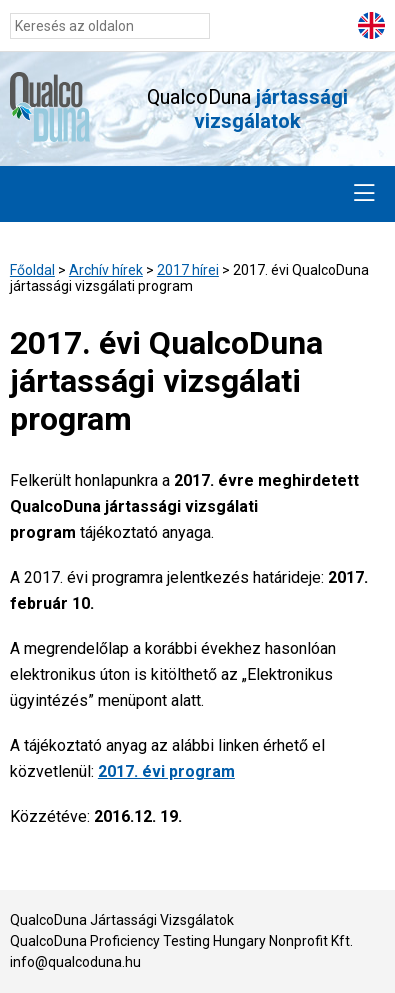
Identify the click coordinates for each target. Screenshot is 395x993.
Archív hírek (106, 270)
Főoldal (32, 270)
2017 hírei (188, 270)
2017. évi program (166, 771)
